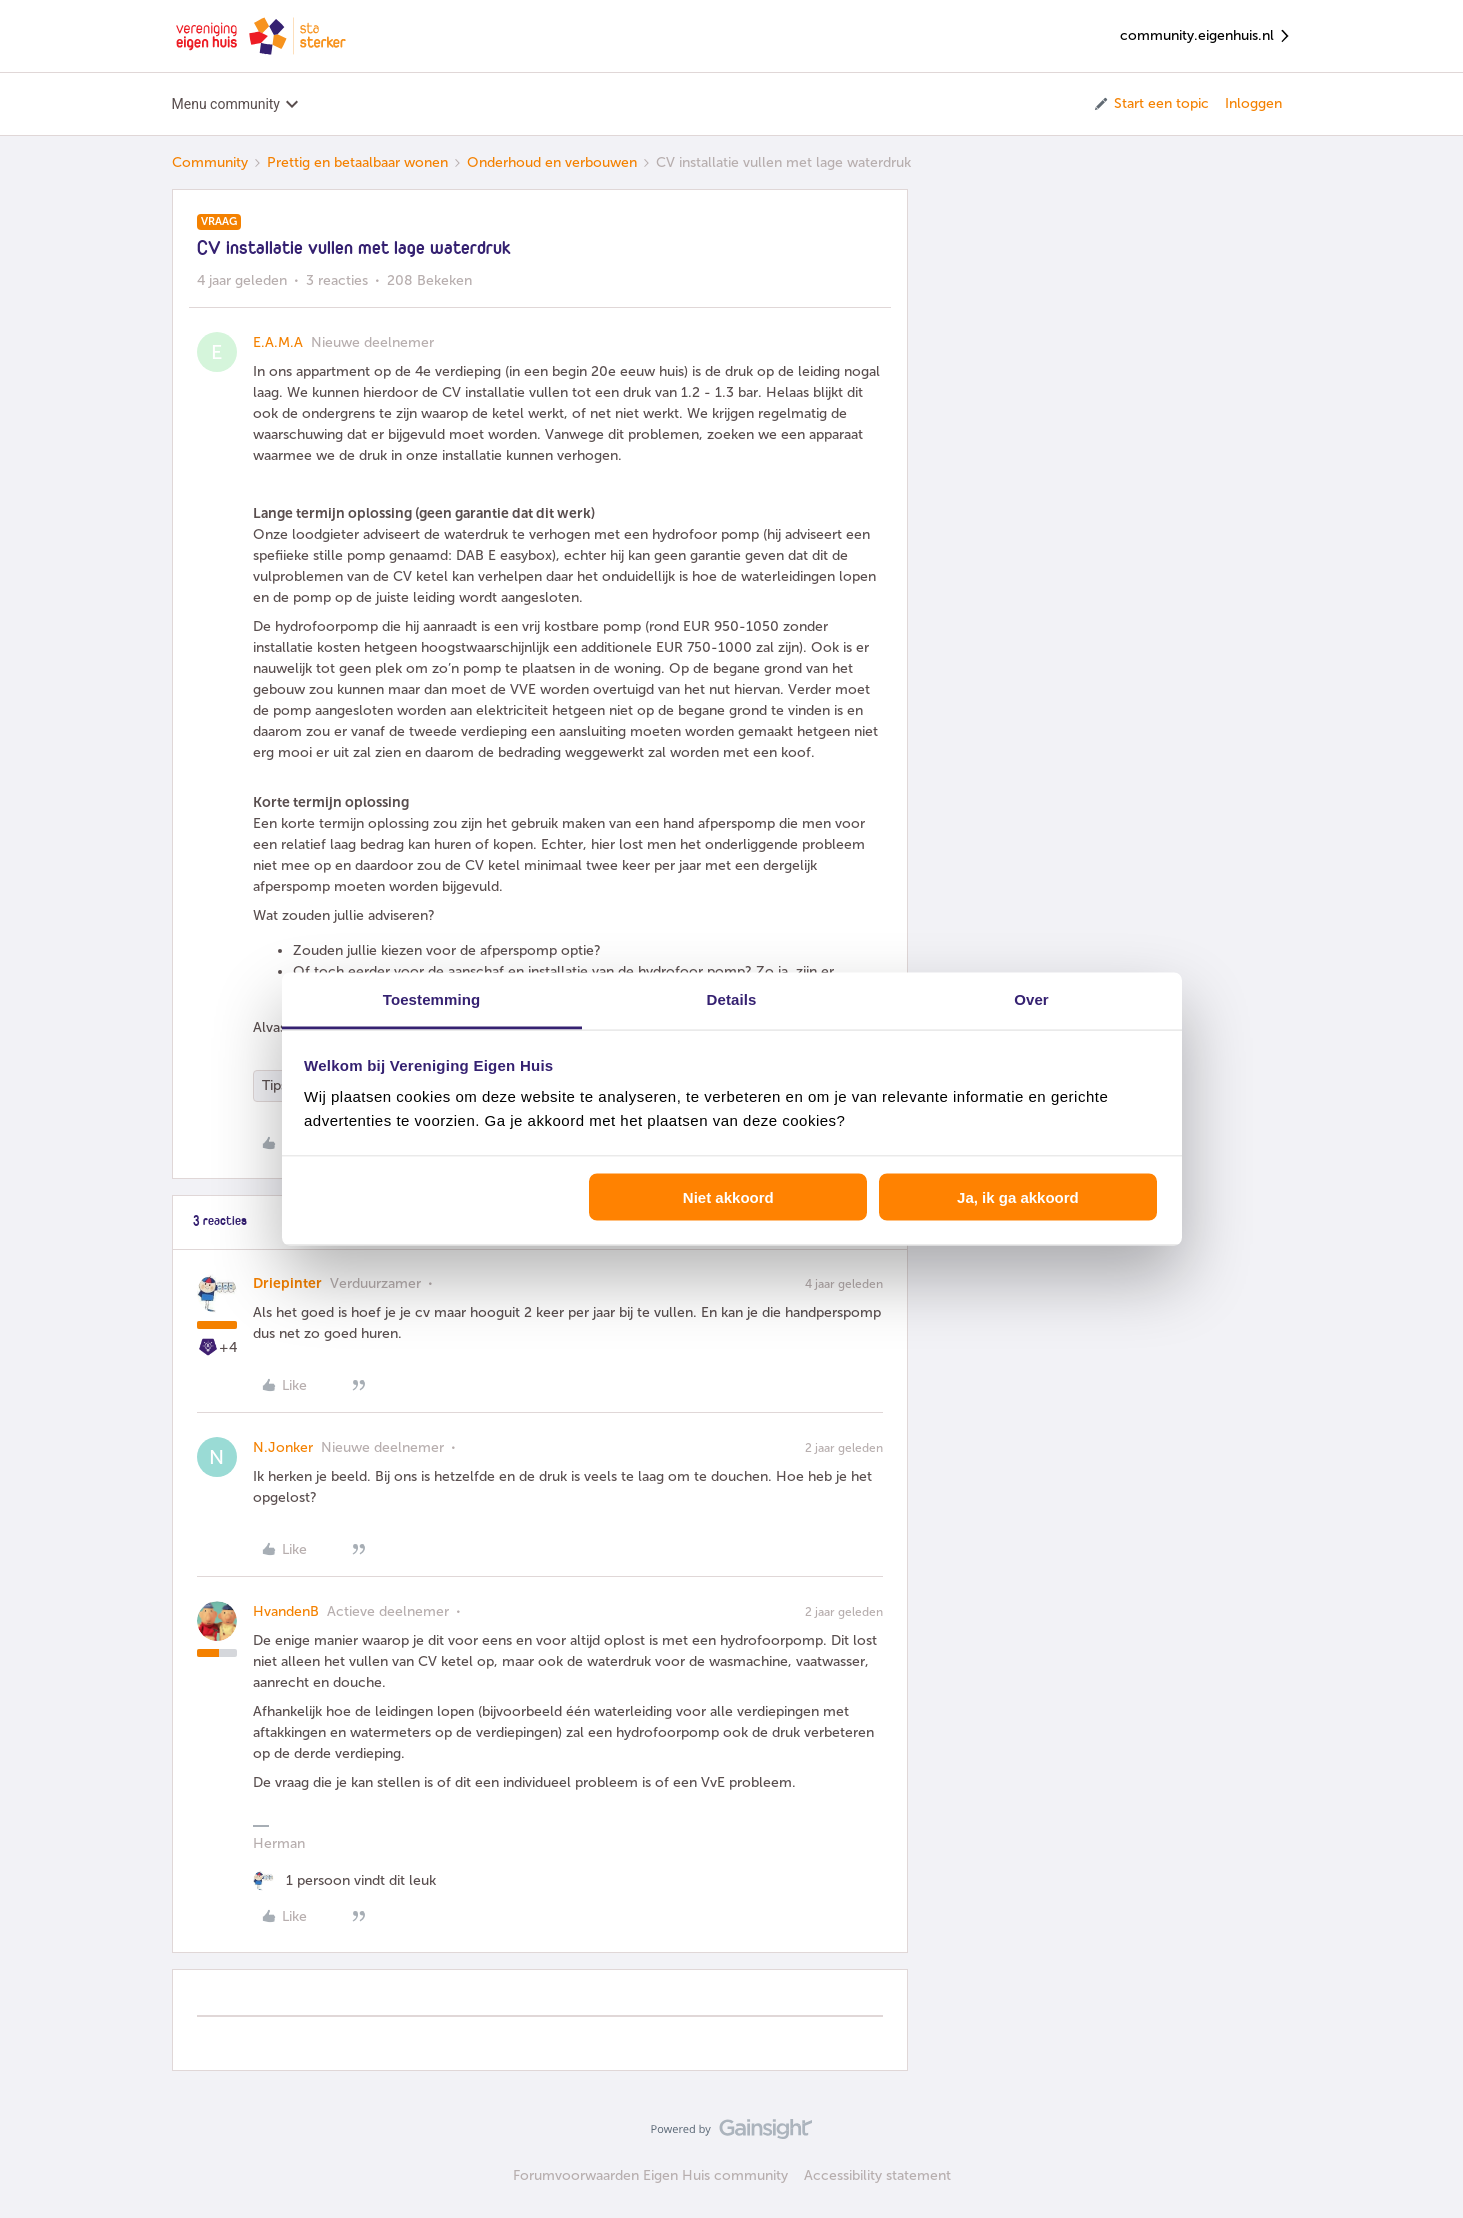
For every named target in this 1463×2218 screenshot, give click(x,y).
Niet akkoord (728, 1196)
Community (210, 162)
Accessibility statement (877, 2175)
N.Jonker (283, 1447)
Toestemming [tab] (432, 999)
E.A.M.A (278, 342)
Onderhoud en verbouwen (552, 162)
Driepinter (287, 1283)
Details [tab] (732, 999)
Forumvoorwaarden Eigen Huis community (650, 2175)
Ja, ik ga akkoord (1018, 1196)
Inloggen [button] (1253, 103)
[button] (1150, 104)
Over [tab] (1031, 999)
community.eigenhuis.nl (1206, 36)
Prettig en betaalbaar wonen (357, 162)
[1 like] (344, 1880)
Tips (274, 1085)
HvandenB (286, 1611)
